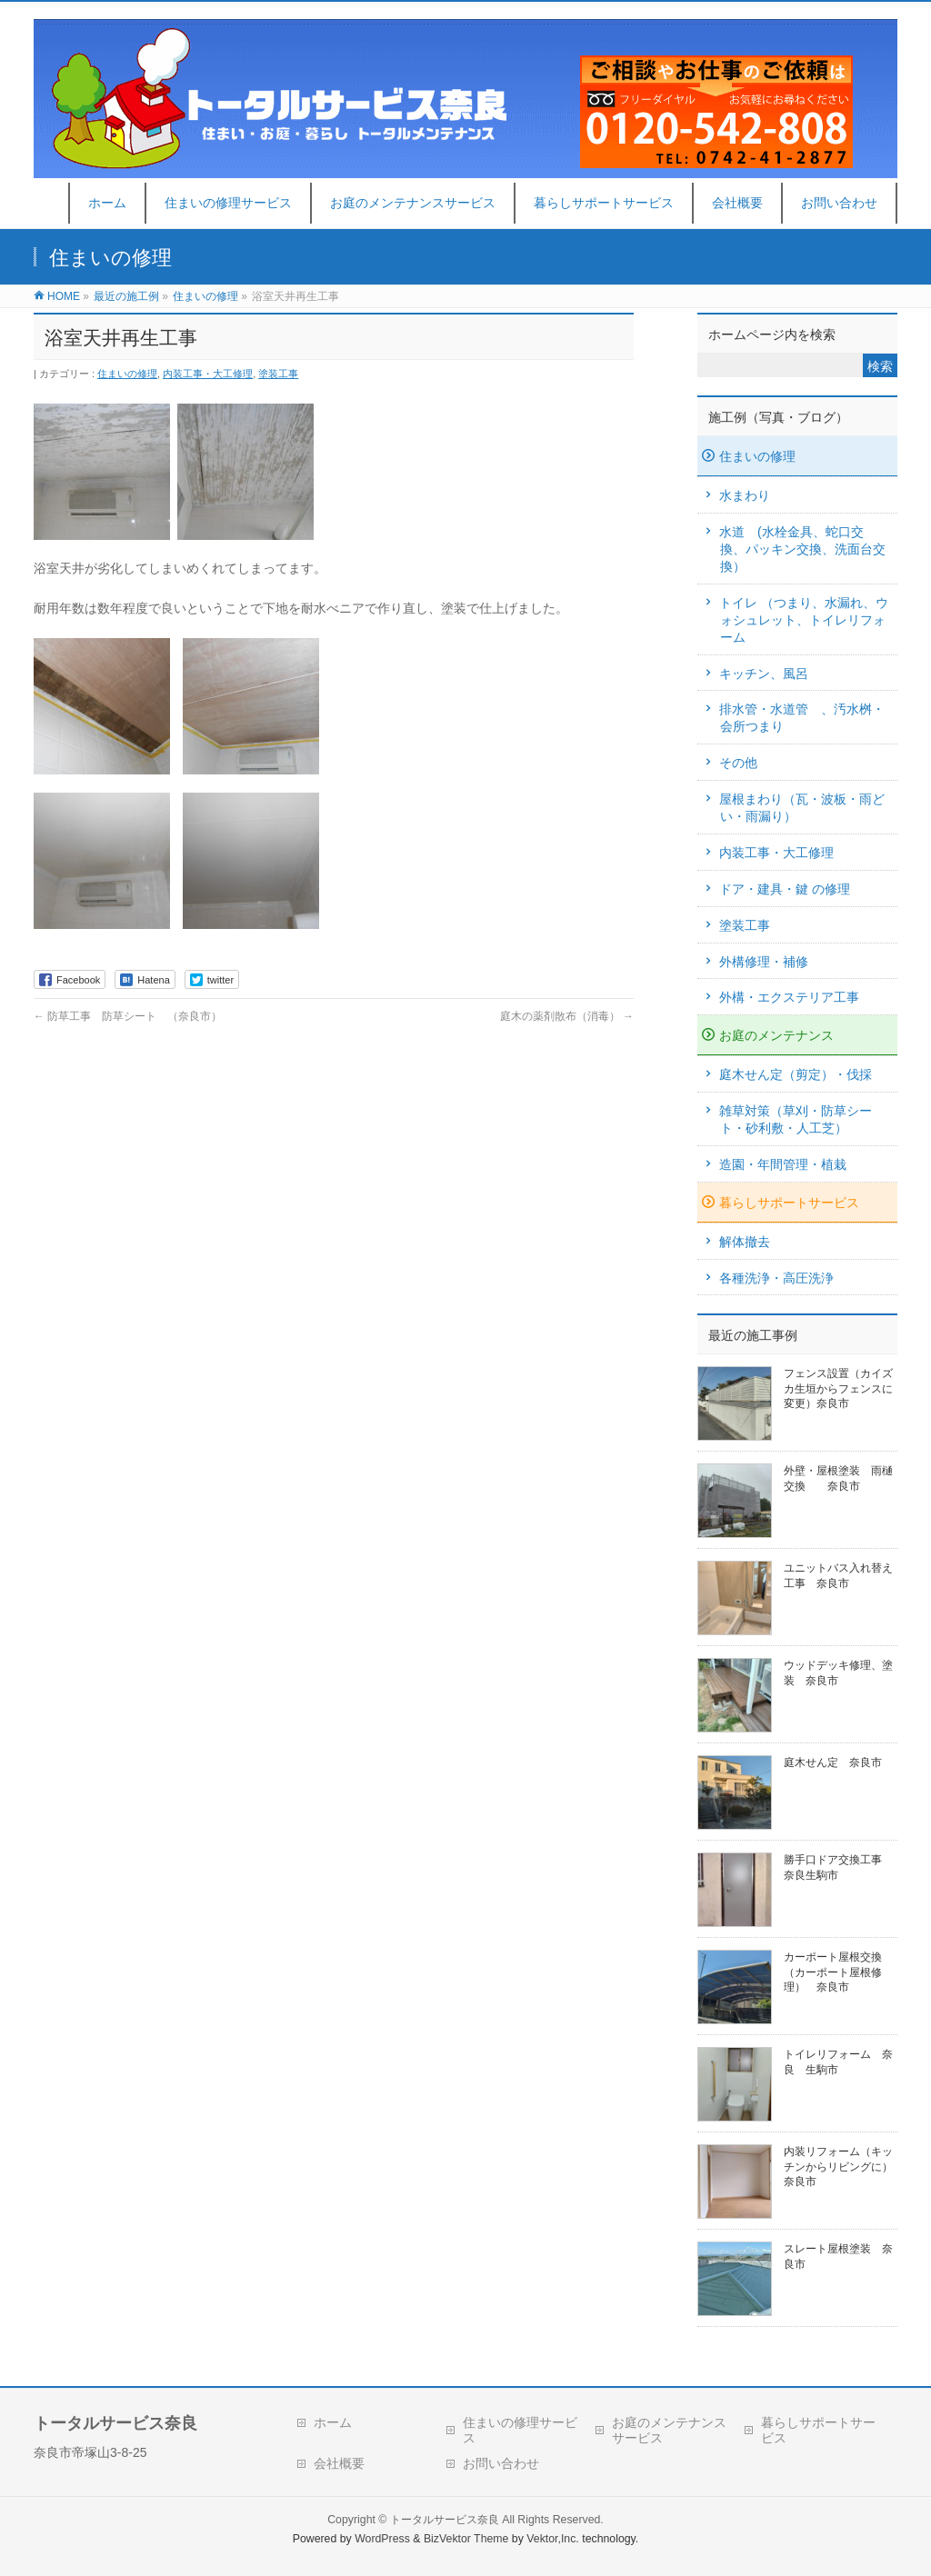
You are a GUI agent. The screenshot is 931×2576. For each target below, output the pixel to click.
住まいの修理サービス (520, 2429)
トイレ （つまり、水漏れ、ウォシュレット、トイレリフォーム (803, 619)
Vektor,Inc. (552, 2538)
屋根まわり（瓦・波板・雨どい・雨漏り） (802, 808)
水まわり (744, 495)
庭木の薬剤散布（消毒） (567, 1016)
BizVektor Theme (466, 2538)
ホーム (333, 2422)
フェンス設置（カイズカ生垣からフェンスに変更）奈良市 (838, 1388)
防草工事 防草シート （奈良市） (128, 1016)
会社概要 (339, 2463)
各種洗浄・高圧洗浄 (776, 1278)
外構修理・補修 (763, 961)
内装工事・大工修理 (208, 373)
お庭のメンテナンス (776, 1035)
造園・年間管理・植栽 (782, 1164)
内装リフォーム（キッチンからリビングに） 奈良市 (844, 2166)
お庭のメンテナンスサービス (669, 2429)
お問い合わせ (501, 2463)
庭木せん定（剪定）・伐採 (795, 1074)
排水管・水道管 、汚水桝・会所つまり (802, 718)
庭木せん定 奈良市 (833, 1762)
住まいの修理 (127, 373)
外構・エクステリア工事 (789, 997)
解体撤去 (744, 1241)
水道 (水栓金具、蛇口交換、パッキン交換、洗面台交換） (802, 549)
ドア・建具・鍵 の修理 (784, 889)
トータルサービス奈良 (444, 2519)
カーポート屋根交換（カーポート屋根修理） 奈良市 (833, 1971)
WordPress (382, 2538)
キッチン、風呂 (763, 673)
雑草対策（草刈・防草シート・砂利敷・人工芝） (795, 1119)
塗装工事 (278, 373)
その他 (738, 762)
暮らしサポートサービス (789, 1202)
